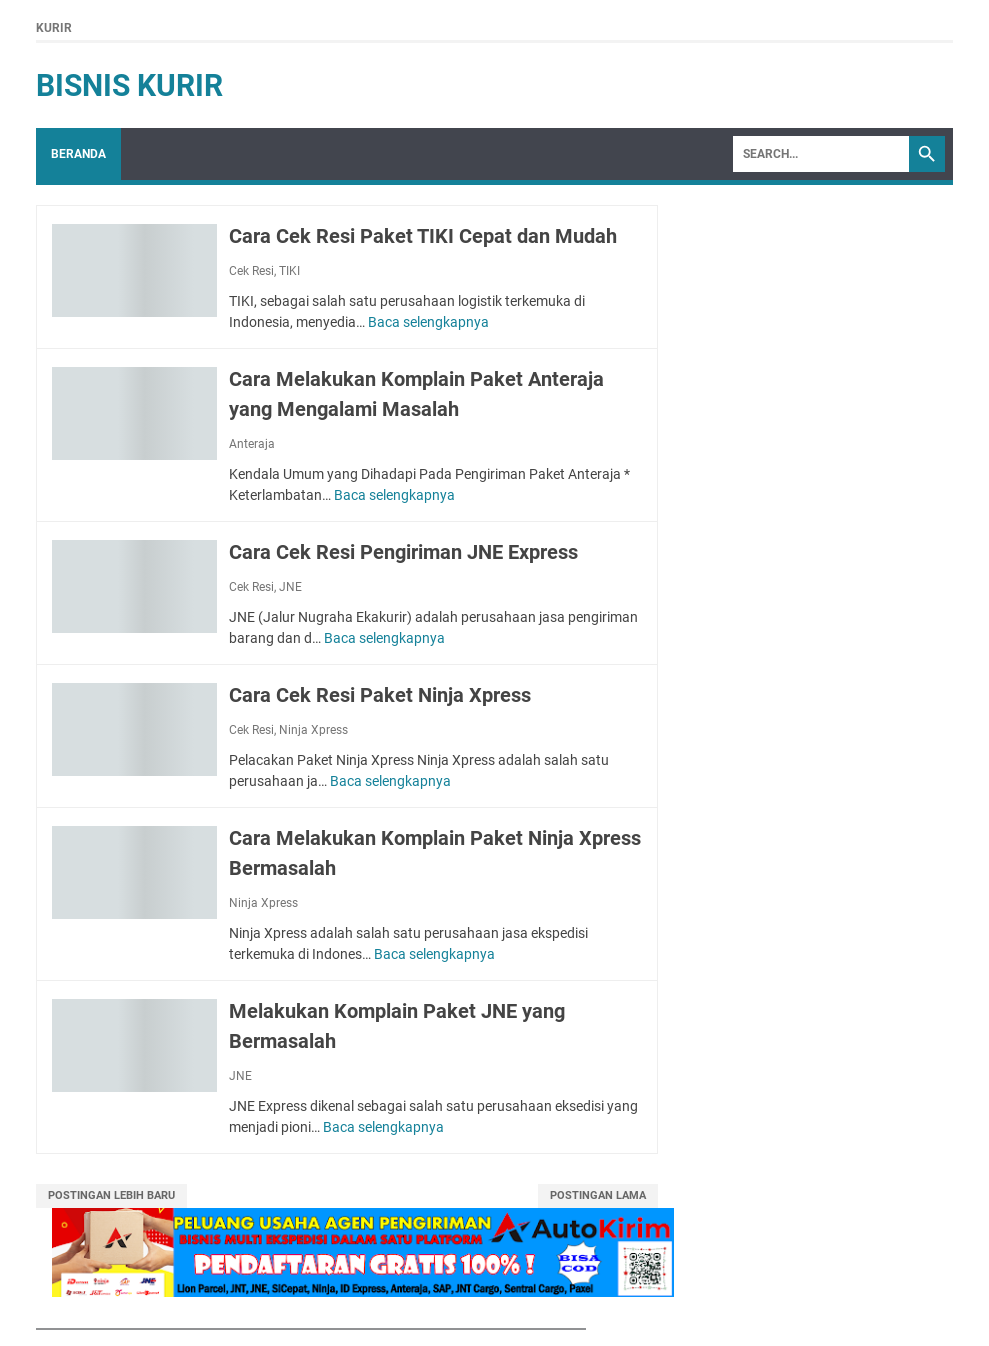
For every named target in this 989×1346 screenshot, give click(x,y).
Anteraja (252, 444)
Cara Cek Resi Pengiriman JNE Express (403, 552)
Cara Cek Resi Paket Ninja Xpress (380, 695)
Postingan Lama (598, 1195)
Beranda (78, 154)
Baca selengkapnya (428, 322)
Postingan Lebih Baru (111, 1195)
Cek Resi (251, 271)
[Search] (821, 154)
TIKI (289, 271)
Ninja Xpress (313, 730)
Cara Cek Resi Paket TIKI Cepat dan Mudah (423, 236)
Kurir (54, 28)
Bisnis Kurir (129, 85)
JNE (290, 587)
